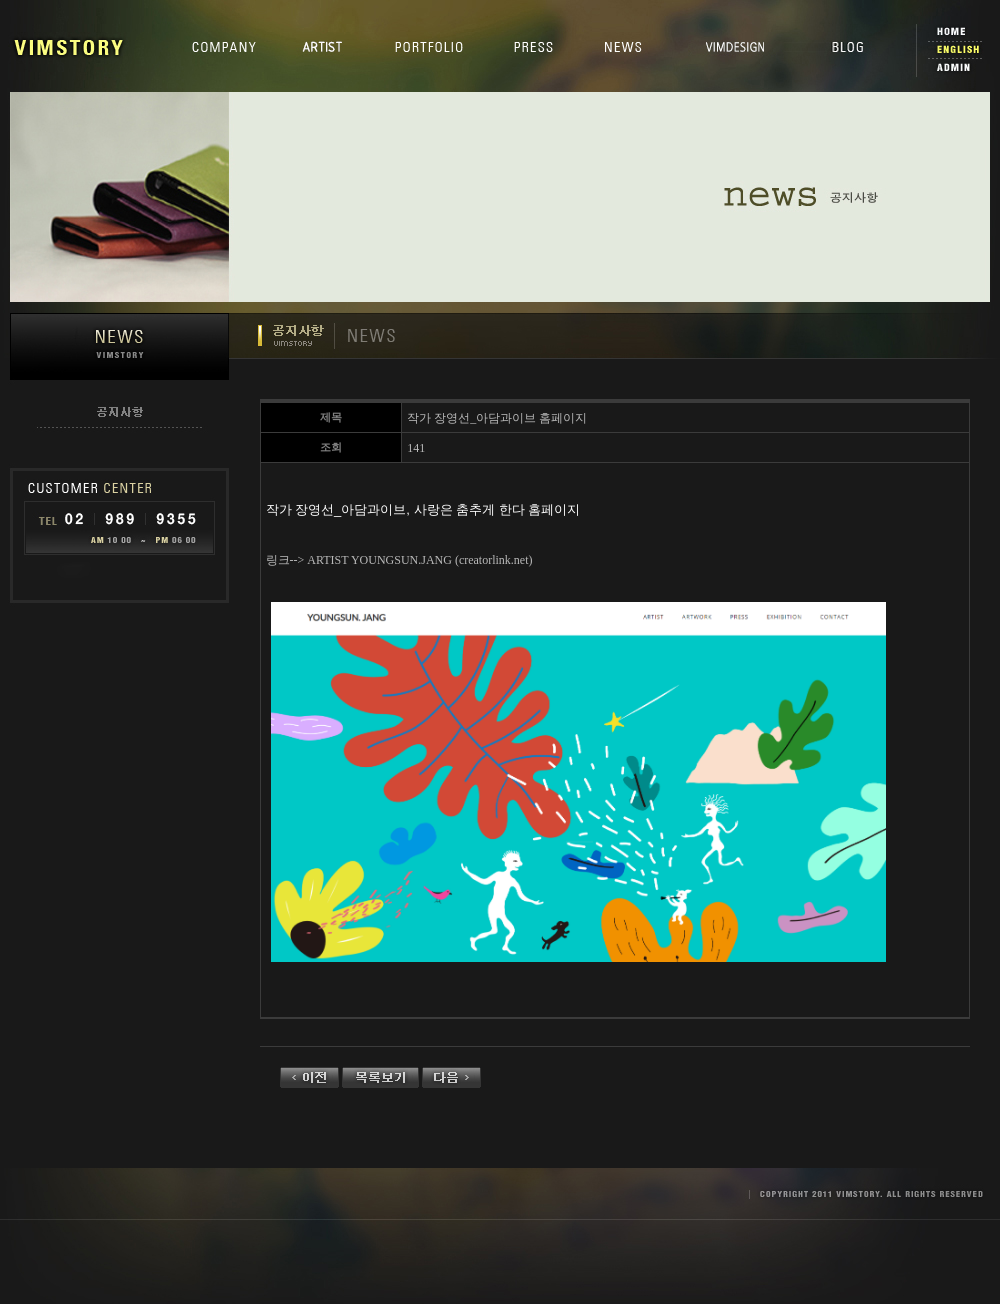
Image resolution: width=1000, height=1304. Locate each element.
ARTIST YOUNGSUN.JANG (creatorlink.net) (419, 560)
